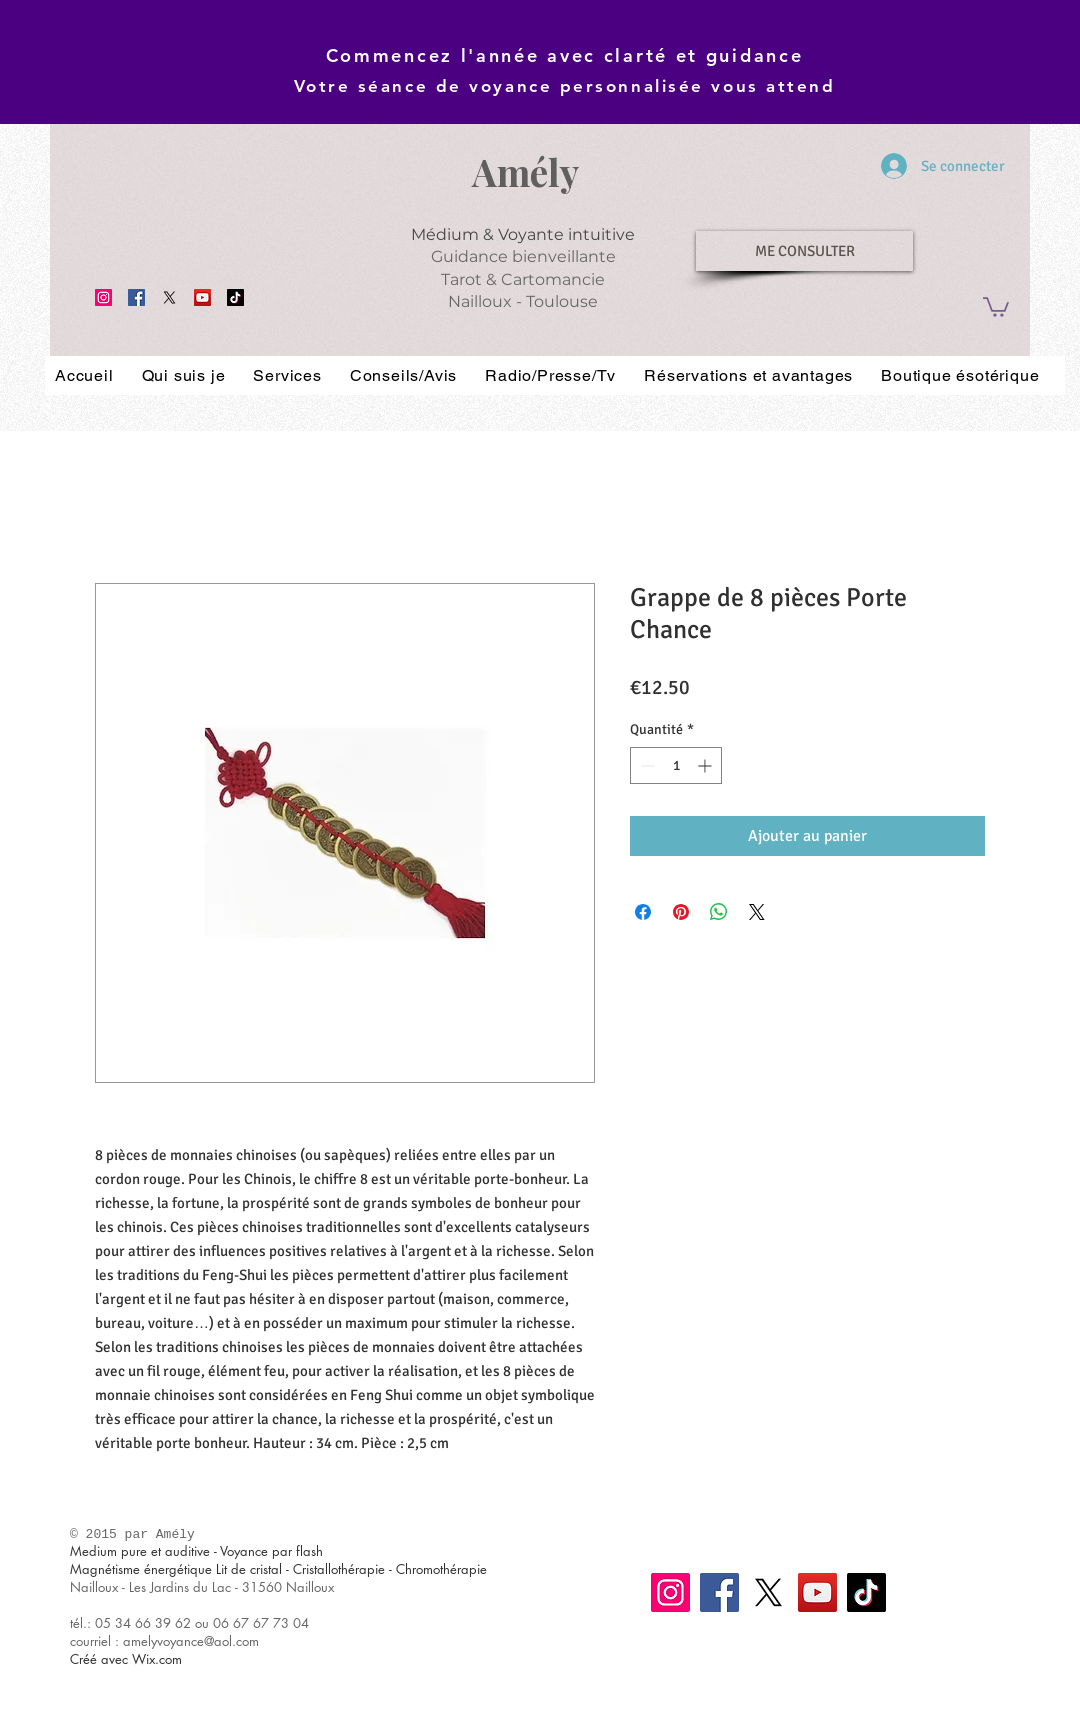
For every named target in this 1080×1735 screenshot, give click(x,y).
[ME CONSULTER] (804, 251)
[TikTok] (235, 297)
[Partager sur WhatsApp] (719, 912)
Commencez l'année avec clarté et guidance (565, 55)
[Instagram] (103, 297)
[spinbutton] (676, 765)
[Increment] (706, 765)
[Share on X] (757, 912)
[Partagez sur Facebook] (643, 912)
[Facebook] (136, 297)
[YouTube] (202, 297)
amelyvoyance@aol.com (191, 1641)
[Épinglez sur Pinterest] (681, 912)
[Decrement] (645, 765)
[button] (996, 306)
